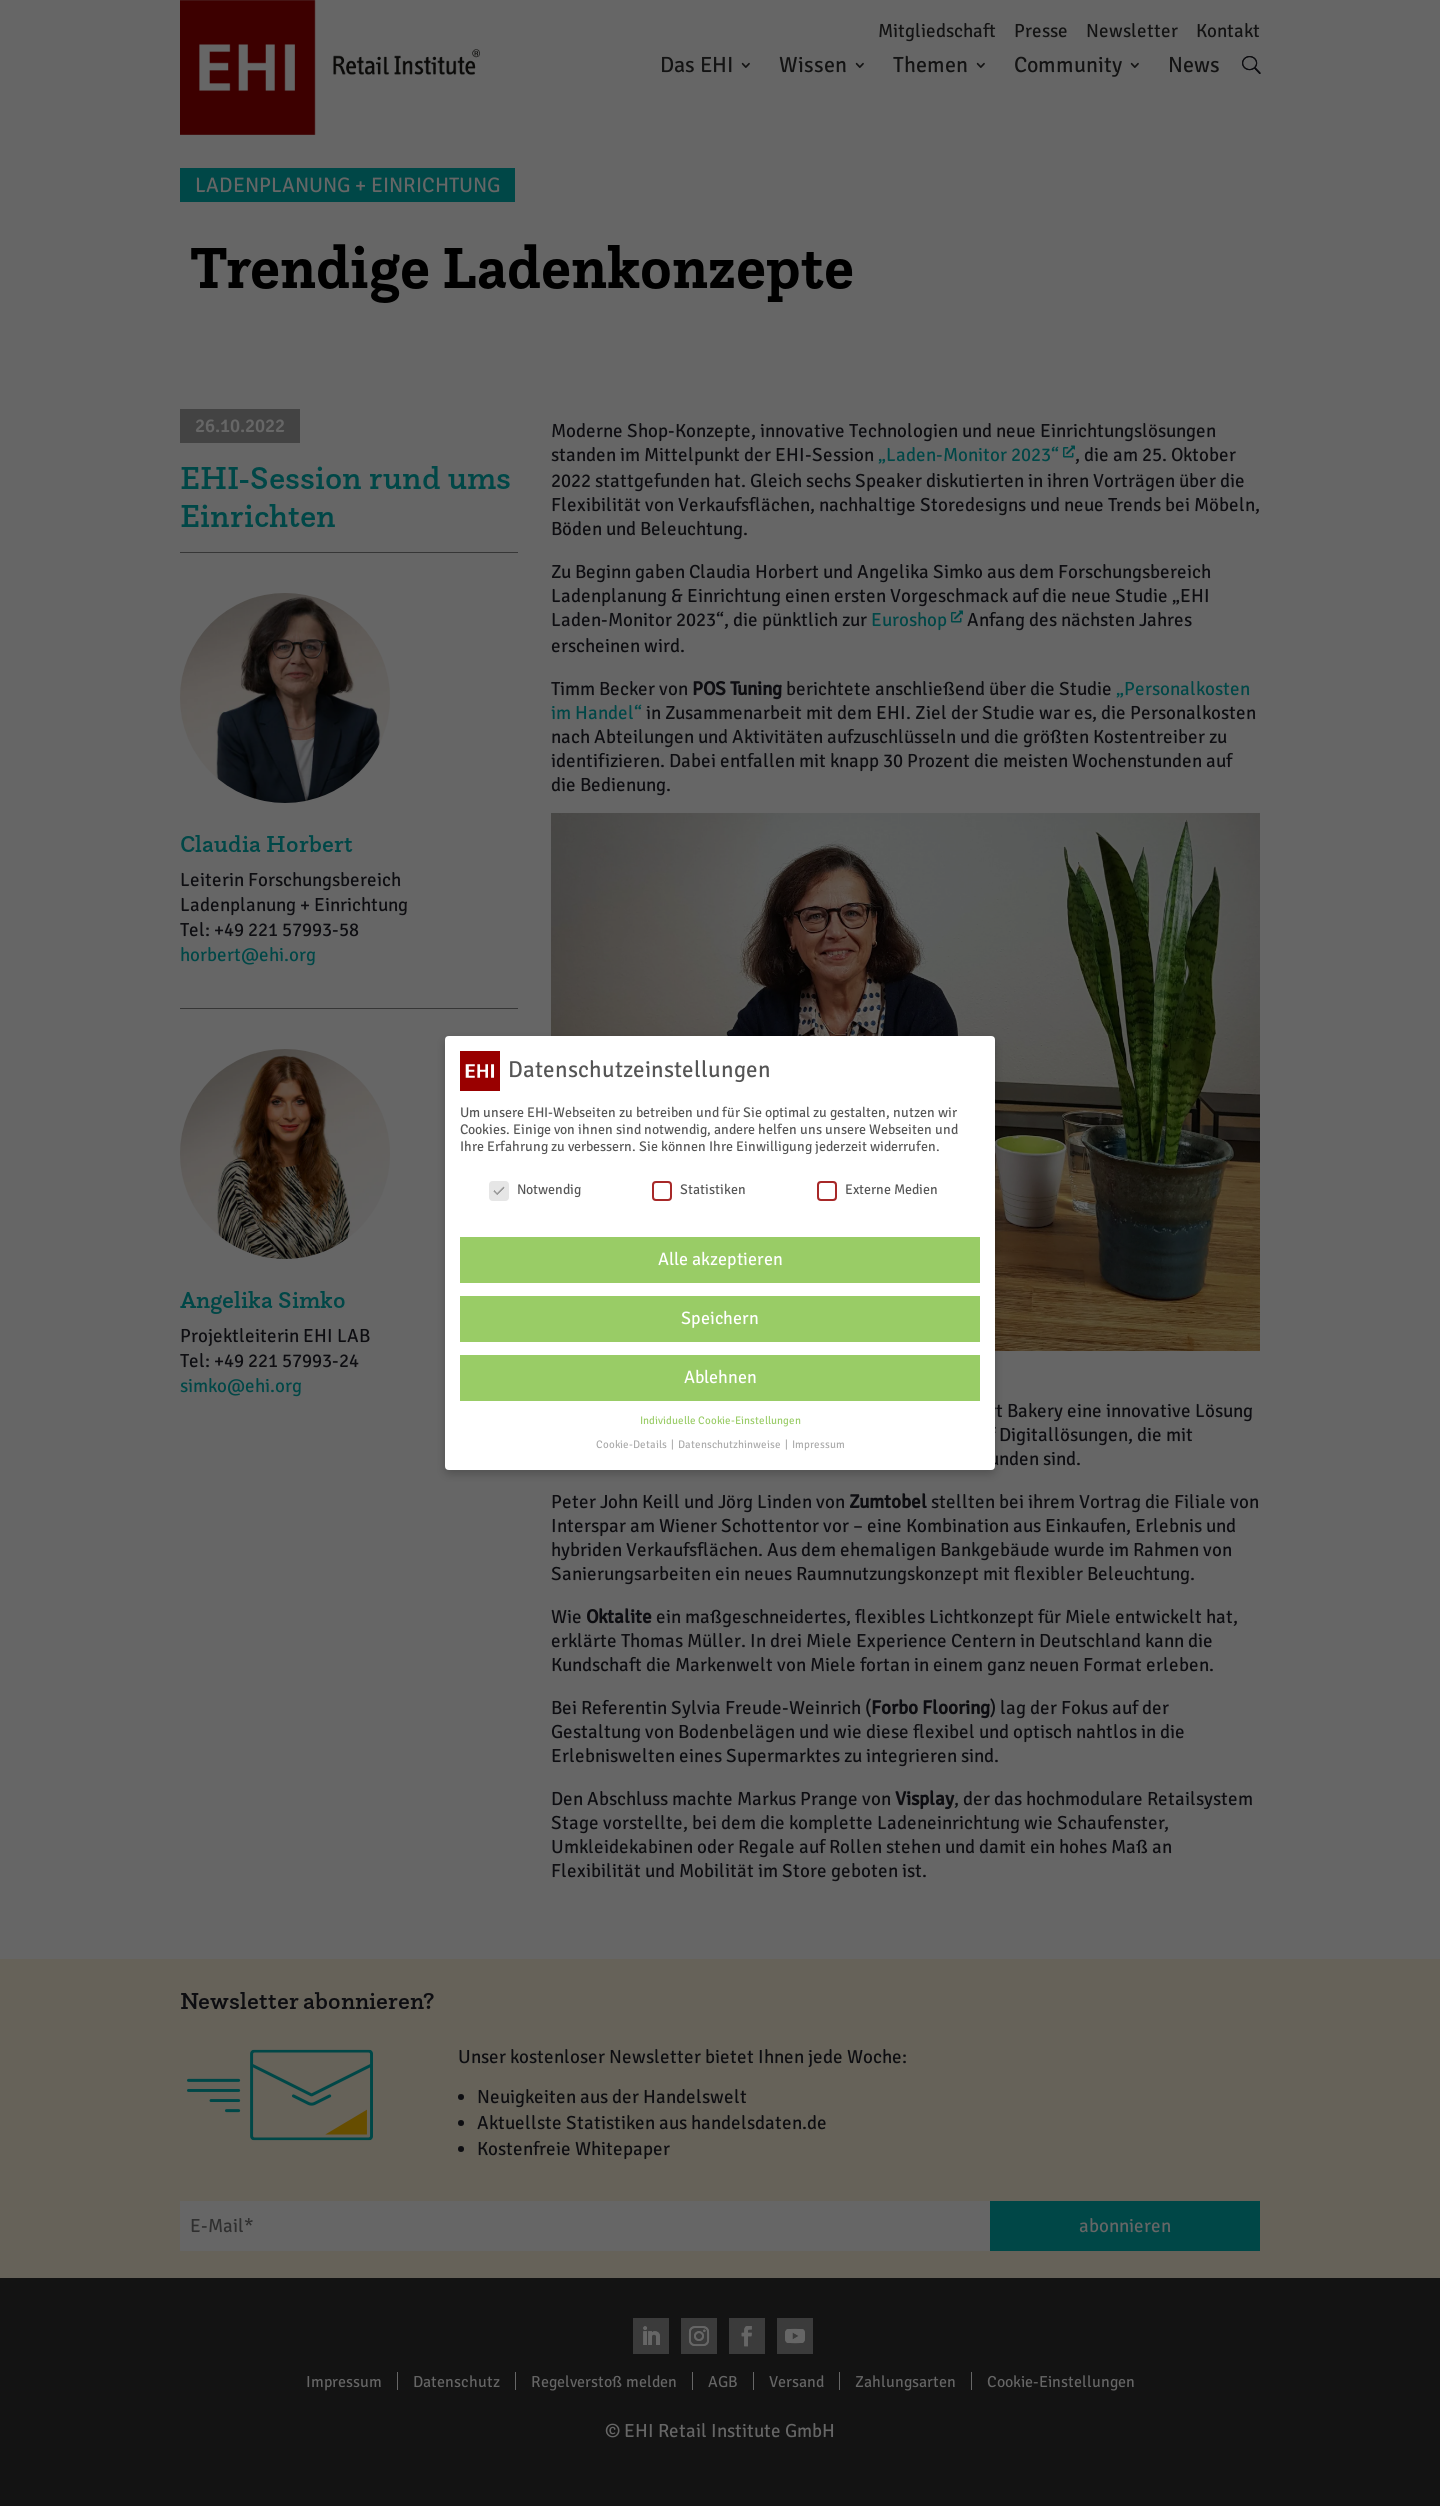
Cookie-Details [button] (632, 1444)
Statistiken (699, 1189)
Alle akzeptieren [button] (720, 1259)
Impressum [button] (818, 1444)
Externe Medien (877, 1189)
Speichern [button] (720, 1318)
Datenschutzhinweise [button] (730, 1444)
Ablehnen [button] (720, 1377)
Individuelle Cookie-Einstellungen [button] (720, 1420)
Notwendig (535, 1189)
